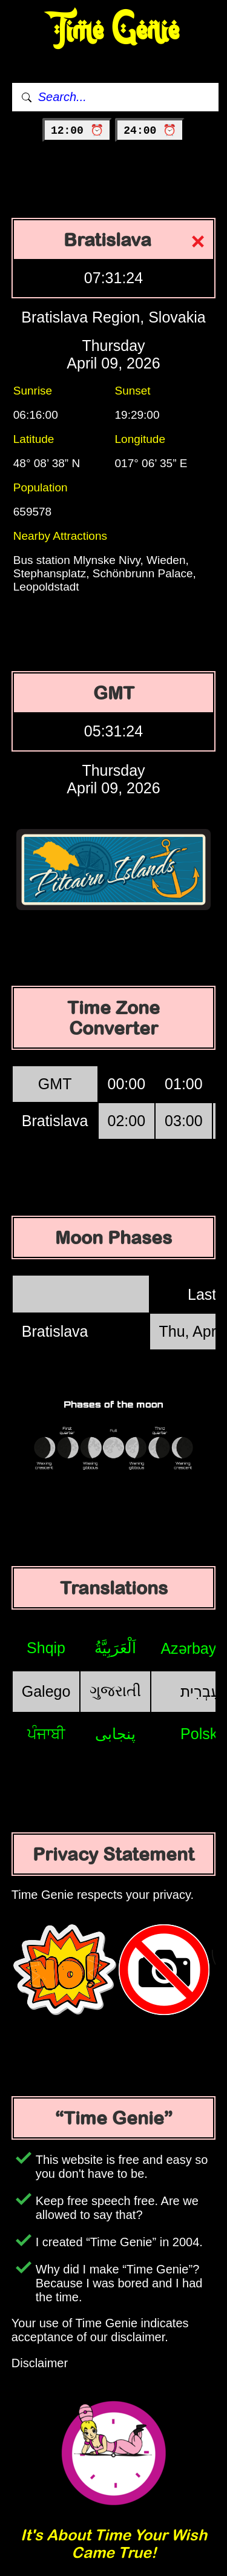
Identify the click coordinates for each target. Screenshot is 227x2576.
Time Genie (113, 30)
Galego (46, 1691)
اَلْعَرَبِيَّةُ (115, 1647)
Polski (200, 1733)
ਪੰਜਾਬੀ (46, 1733)
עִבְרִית (200, 1691)
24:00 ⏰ (149, 131)
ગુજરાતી (115, 1690)
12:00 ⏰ (77, 131)
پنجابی (115, 1733)
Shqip (46, 1647)
